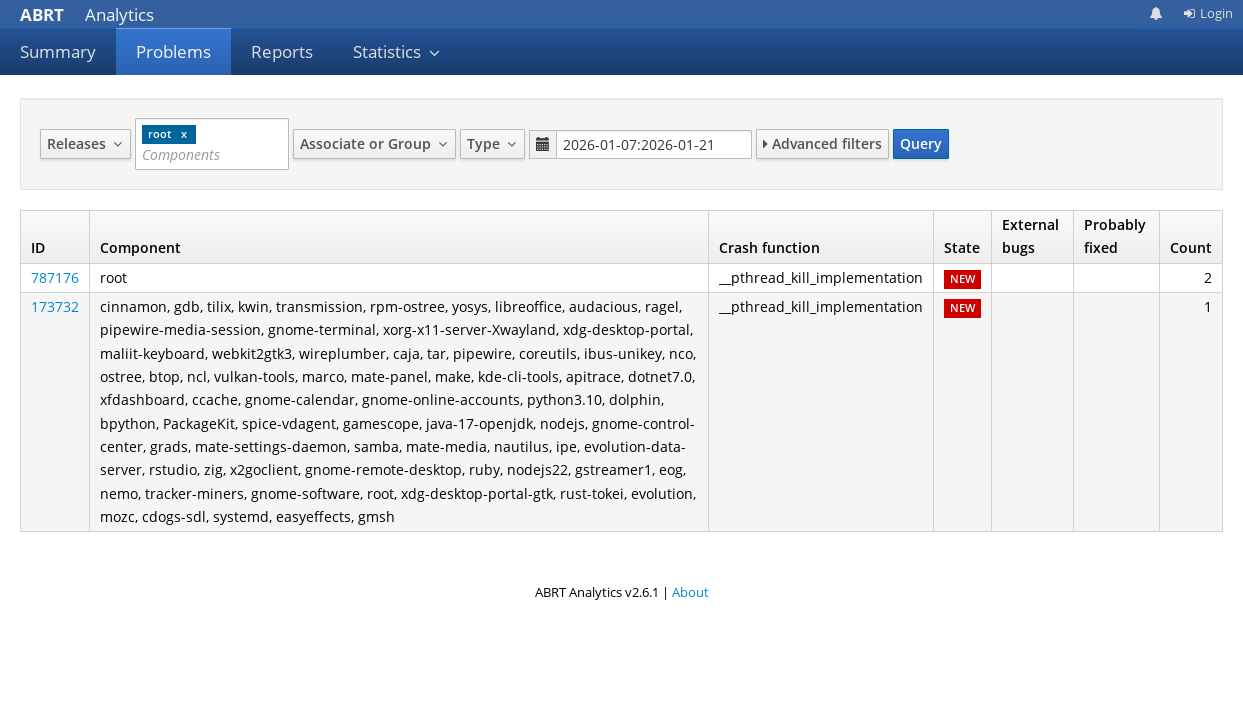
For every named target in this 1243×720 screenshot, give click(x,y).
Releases (85, 143)
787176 (55, 277)
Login (1208, 13)
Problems (173, 51)
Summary (58, 51)
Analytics (87, 14)
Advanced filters (822, 143)
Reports (282, 51)
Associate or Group (374, 143)
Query (921, 143)
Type (492, 143)
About (690, 592)
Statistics (397, 51)
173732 (55, 306)
